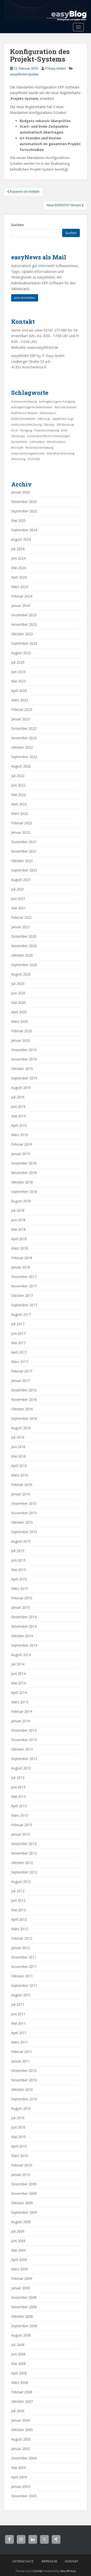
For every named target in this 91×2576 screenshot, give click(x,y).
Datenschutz (23, 2561)
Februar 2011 (21, 2051)
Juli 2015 (17, 1550)
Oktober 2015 (22, 1522)
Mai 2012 (18, 1910)
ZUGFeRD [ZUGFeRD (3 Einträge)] (34, 459)
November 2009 (24, 2193)
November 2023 (24, 624)
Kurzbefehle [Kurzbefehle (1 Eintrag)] (19, 442)
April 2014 (19, 1692)
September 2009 (24, 2212)
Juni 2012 (18, 1900)
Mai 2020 (18, 1002)
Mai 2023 (18, 681)
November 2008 (24, 2307)
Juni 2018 (18, 1220)
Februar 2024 (21, 596)
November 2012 (24, 1853)
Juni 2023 (18, 671)
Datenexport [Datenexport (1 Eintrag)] (48, 413)
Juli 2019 (17, 1097)
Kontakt (71, 2561)
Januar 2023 (20, 719)
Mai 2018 (18, 1229)
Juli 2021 (17, 889)
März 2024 (19, 586)
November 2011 (24, 1966)
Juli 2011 (17, 2004)
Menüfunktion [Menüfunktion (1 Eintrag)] (56, 442)
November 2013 (24, 1739)
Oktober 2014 (22, 1635)
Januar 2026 (20, 492)
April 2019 (19, 1125)
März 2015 (19, 1588)
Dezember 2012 (23, 1843)
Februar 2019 (21, 1144)
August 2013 (21, 1768)
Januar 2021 (20, 927)
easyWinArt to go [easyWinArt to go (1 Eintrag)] (63, 418)
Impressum (49, 2561)
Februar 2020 (21, 1031)
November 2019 (24, 1059)
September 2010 (24, 2099)
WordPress (68, 2571)
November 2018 (24, 1172)
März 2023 (19, 700)
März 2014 (19, 1702)
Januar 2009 (20, 2288)
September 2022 (24, 756)
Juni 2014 (18, 1673)
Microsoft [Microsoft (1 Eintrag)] (17, 447)
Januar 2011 (20, 2061)
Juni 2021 (18, 898)
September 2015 (24, 1532)
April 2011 (19, 2032)
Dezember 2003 (23, 2496)
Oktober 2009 (22, 2203)
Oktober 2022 (22, 747)
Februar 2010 (21, 2165)
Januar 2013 (20, 1834)
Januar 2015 (20, 1607)
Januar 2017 (20, 1380)
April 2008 (19, 2373)
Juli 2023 (17, 662)
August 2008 (21, 2335)
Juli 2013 (17, 1777)
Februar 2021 (21, 917)
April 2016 (19, 1465)
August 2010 (21, 2108)
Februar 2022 (21, 823)
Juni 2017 (18, 1333)
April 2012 (19, 1919)
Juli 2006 (17, 2411)
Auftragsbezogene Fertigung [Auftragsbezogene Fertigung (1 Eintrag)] (57, 401)
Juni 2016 (18, 1446)
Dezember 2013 (23, 1730)
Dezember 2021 (23, 842)
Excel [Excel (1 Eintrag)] (14, 430)
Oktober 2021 (22, 860)
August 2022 (21, 766)
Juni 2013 (18, 1787)
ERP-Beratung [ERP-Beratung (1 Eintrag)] (65, 424)
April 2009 (19, 2259)
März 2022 (19, 813)
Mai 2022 (18, 794)
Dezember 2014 (23, 1617)
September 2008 (24, 2325)
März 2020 (19, 1021)
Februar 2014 (21, 1711)
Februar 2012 (21, 1938)
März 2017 (19, 1361)
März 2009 (19, 2269)
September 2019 (24, 1078)
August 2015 (21, 1541)
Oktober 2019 (22, 1068)
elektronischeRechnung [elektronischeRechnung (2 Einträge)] (26, 424)
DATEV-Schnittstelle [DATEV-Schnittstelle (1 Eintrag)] (23, 418)
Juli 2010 (17, 2118)
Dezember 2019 (23, 1049)
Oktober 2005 (22, 2429)
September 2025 (24, 511)
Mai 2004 (18, 2467)
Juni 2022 (18, 785)
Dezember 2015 (23, 1503)
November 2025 (24, 501)
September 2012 (24, 1872)
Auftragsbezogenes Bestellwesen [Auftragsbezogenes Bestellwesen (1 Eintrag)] (31, 407)
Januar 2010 (20, 2174)
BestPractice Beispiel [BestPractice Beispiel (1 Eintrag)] (24, 413)
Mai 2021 (18, 908)
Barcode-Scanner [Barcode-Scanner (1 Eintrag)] (66, 407)
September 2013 (24, 1758)
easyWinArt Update (24, 74)
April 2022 (19, 804)
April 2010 (19, 2146)
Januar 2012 (20, 1947)
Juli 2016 (17, 1437)
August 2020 (21, 974)
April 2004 (19, 2477)
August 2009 (21, 2221)
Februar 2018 (21, 1257)
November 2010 (24, 2080)
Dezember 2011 (23, 1957)
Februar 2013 (21, 1825)
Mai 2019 (18, 1116)
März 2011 (19, 2042)
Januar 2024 (20, 605)
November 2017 (24, 1286)
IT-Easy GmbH (55, 68)
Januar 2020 (20, 1040)
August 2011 (21, 1995)
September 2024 (24, 530)
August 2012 (21, 1881)
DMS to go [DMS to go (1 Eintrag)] (44, 418)
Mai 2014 (18, 1683)
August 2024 (21, 539)
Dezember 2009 (23, 2184)
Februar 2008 (21, 2392)
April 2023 (19, 690)
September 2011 (24, 1985)
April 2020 (19, 1012)
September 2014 (24, 1645)
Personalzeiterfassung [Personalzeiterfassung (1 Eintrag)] (39, 447)
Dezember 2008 (23, 2297)
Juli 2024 (17, 549)
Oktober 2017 (22, 1295)
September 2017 (24, 1305)
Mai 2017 (18, 1342)
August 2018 (21, 1201)
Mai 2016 (18, 1456)
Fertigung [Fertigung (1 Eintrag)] (26, 430)
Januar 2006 (20, 2420)
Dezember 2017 (23, 1276)
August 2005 (21, 2439)
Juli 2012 (17, 1891)
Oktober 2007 (22, 2401)
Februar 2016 (21, 1484)
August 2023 (21, 652)
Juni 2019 (18, 1106)
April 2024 (19, 577)
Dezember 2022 (23, 728)
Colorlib (36, 2571)
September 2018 (24, 1191)
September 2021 (24, 870)
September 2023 (24, 643)
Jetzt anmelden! (24, 298)
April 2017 (19, 1352)
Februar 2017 (21, 1371)
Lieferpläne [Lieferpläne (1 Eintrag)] (37, 442)
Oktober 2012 (22, 1862)
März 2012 (19, 1928)
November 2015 (24, 1513)
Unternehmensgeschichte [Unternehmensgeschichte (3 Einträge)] (27, 453)
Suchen (17, 224)
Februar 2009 (21, 2278)
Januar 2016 (20, 1494)
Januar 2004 (20, 2486)
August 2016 (21, 1428)
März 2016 (19, 1475)
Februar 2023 (21, 709)
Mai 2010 (18, 2136)
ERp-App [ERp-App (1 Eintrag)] (49, 424)
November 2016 (24, 1399)
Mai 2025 (18, 520)
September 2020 (24, 964)
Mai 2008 (18, 2363)
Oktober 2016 (22, 1409)
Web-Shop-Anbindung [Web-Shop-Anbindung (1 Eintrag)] (60, 453)
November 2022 (24, 738)
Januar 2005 (20, 2448)
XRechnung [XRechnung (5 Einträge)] (18, 459)
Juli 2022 (17, 775)
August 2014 (21, 1654)
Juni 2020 (18, 993)
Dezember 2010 (23, 2070)
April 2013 (19, 1806)
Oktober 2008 (22, 2316)
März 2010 (19, 2155)
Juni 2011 (18, 2014)
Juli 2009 (17, 2231)
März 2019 (19, 1135)
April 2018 (19, 1238)
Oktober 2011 (22, 1976)
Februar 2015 (21, 1598)
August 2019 (21, 1087)
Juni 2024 (18, 558)
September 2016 (24, 1418)
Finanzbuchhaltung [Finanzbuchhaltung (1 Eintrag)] (46, 430)
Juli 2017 (17, 1324)
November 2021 (24, 851)
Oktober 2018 (22, 1182)
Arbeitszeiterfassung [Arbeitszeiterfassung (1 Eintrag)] (24, 401)
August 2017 (21, 1314)
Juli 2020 (17, 983)
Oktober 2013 (22, 1749)
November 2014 (24, 1626)
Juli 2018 (17, 1210)
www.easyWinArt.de (42, 347)
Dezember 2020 (23, 936)
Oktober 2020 (22, 955)
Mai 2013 (18, 1796)
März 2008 (19, 2382)
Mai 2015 (18, 1569)
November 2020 (24, 945)
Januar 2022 (20, 832)
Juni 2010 (18, 2127)
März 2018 (19, 1248)
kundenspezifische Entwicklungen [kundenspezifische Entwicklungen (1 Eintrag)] (48, 436)
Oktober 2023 (22, 634)
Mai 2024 (18, 567)
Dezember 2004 (23, 2458)
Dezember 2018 (23, 1163)
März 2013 (19, 1815)
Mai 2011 (18, 2023)
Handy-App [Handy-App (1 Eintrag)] (18, 436)
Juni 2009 (18, 2240)
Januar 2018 (20, 1267)
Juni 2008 (18, 2354)
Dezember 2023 (23, 615)
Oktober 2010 (22, 2089)
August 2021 (21, 879)
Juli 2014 (17, 1664)
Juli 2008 (17, 2344)
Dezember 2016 (23, 1390)
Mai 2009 (18, 2250)
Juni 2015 (18, 1560)
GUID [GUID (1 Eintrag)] (64, 430)
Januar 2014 (20, 1721)
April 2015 (19, 1579)
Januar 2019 (20, 1153)
